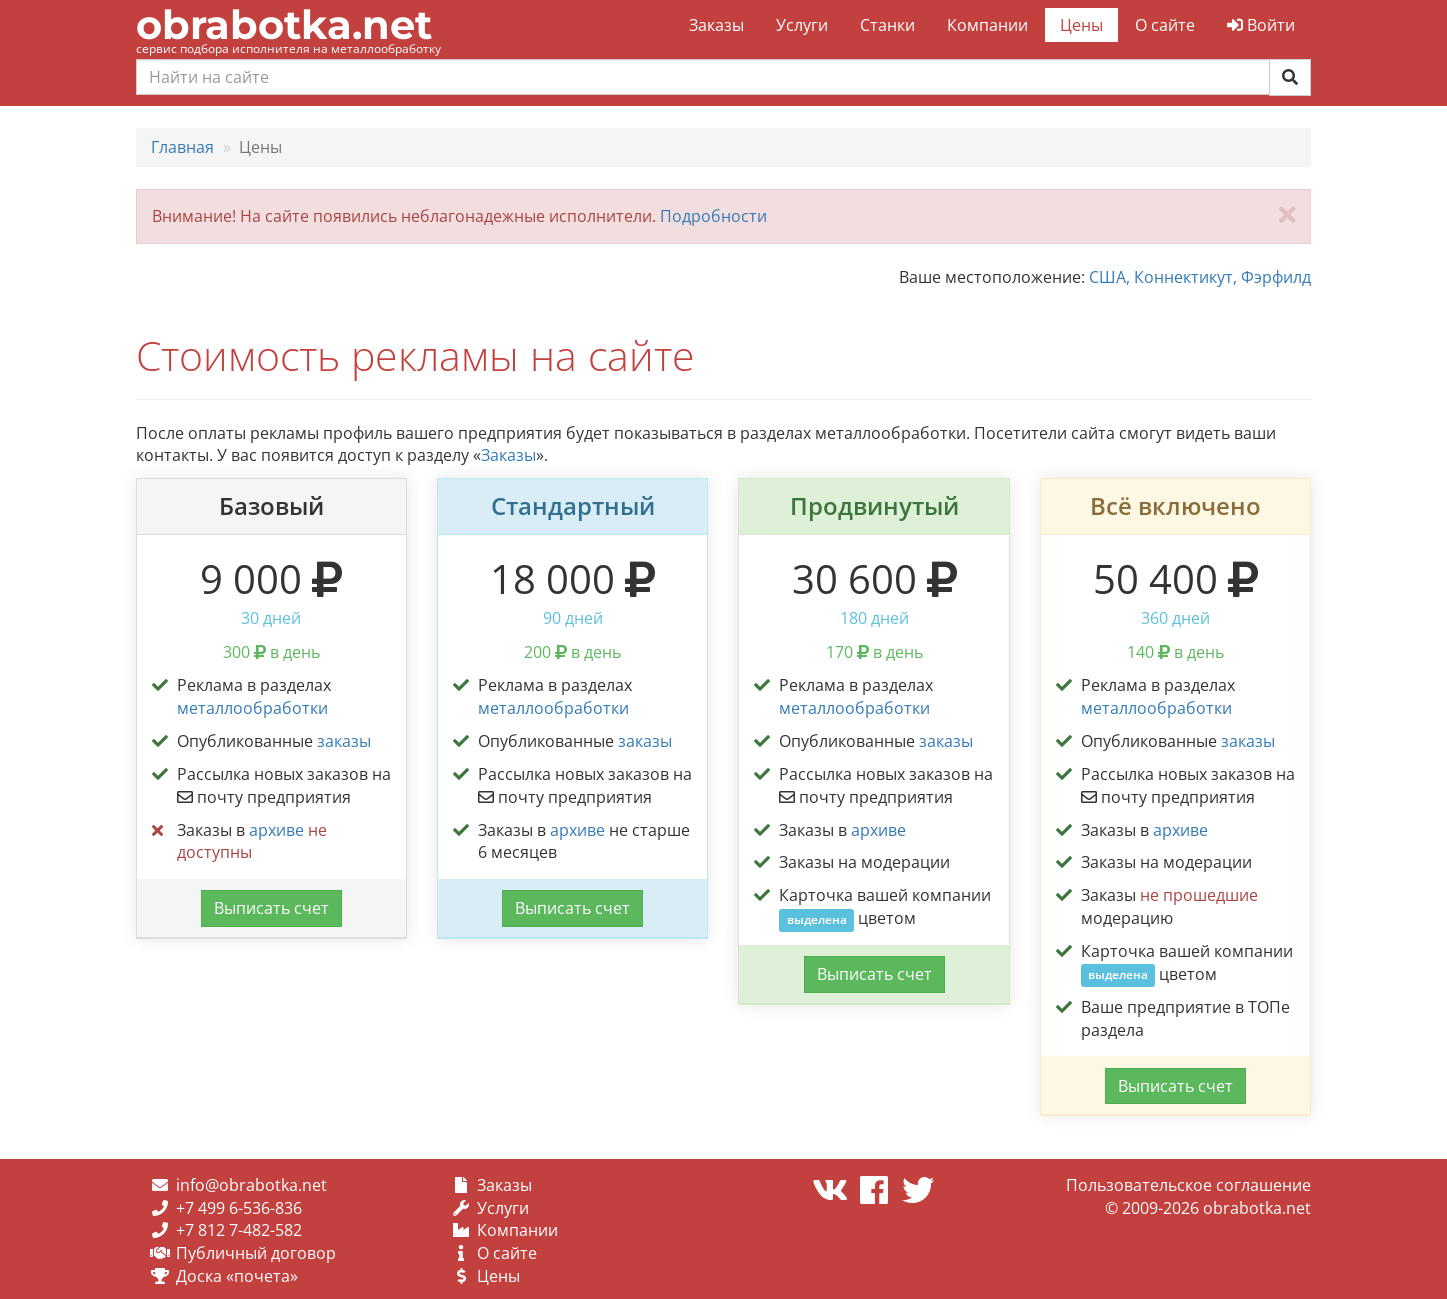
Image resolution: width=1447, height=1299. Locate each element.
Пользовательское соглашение (1188, 1185)
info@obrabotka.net (251, 1185)
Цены (1081, 25)
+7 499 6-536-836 (239, 1208)
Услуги (802, 25)
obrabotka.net (284, 24)
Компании (987, 25)
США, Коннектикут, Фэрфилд (1200, 277)
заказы (344, 741)
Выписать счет (271, 908)
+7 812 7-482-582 (239, 1230)
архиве (276, 830)
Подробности (713, 216)
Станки (887, 25)
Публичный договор (256, 1253)
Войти (1261, 25)
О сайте (1165, 25)
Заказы (716, 25)
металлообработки (252, 708)
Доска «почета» (237, 1276)
